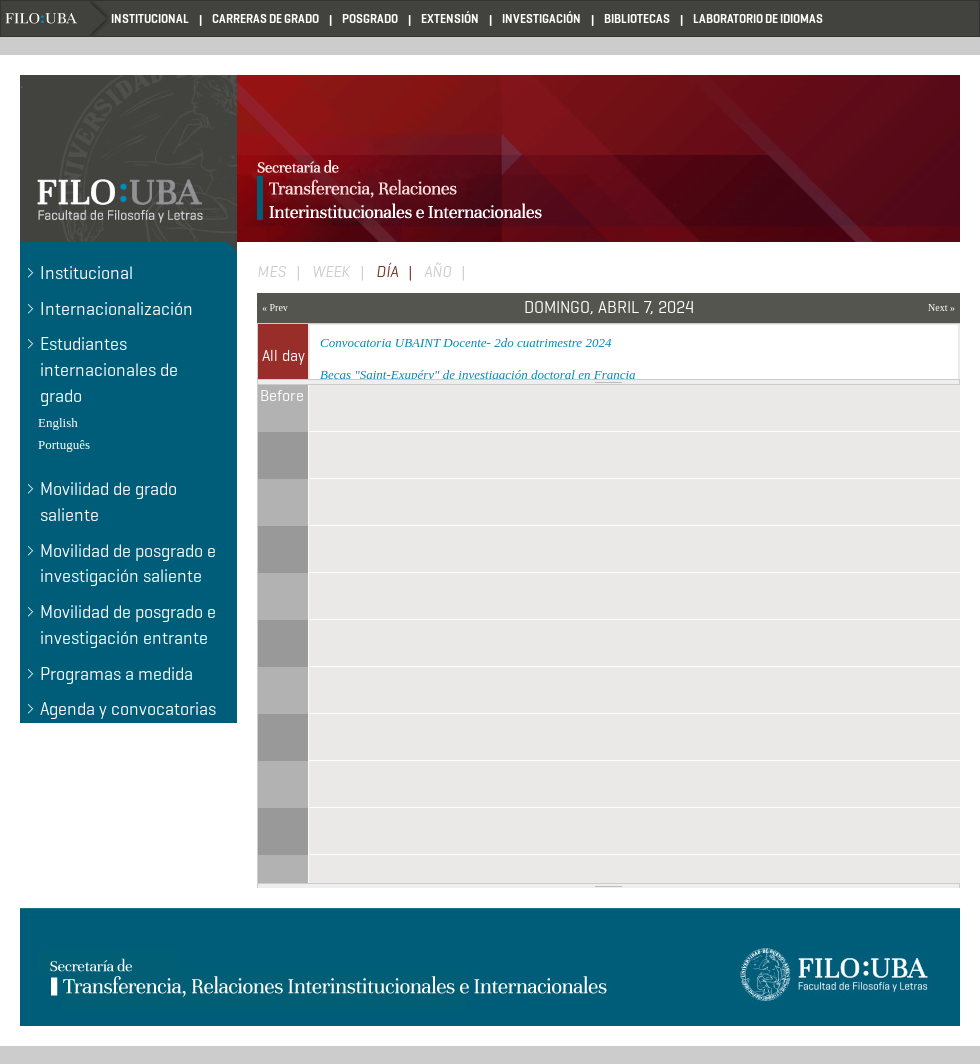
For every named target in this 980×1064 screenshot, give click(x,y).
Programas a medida (116, 674)
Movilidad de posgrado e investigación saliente (128, 564)
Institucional (86, 273)
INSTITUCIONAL (150, 18)
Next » (941, 307)
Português (64, 444)
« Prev (275, 307)
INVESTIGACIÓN (541, 18)
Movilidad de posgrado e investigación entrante (128, 625)
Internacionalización (116, 309)
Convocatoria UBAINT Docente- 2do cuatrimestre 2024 (465, 342)
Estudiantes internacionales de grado (109, 369)
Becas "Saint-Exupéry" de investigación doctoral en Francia (478, 374)
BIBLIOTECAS (637, 18)
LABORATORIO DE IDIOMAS (758, 18)
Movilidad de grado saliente (108, 502)
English (58, 422)
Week (331, 271)
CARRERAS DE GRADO (265, 18)
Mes (271, 271)
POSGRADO (370, 18)
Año (437, 271)
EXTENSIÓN (450, 18)
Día (399, 272)
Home (56, 18)
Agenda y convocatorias (128, 709)
